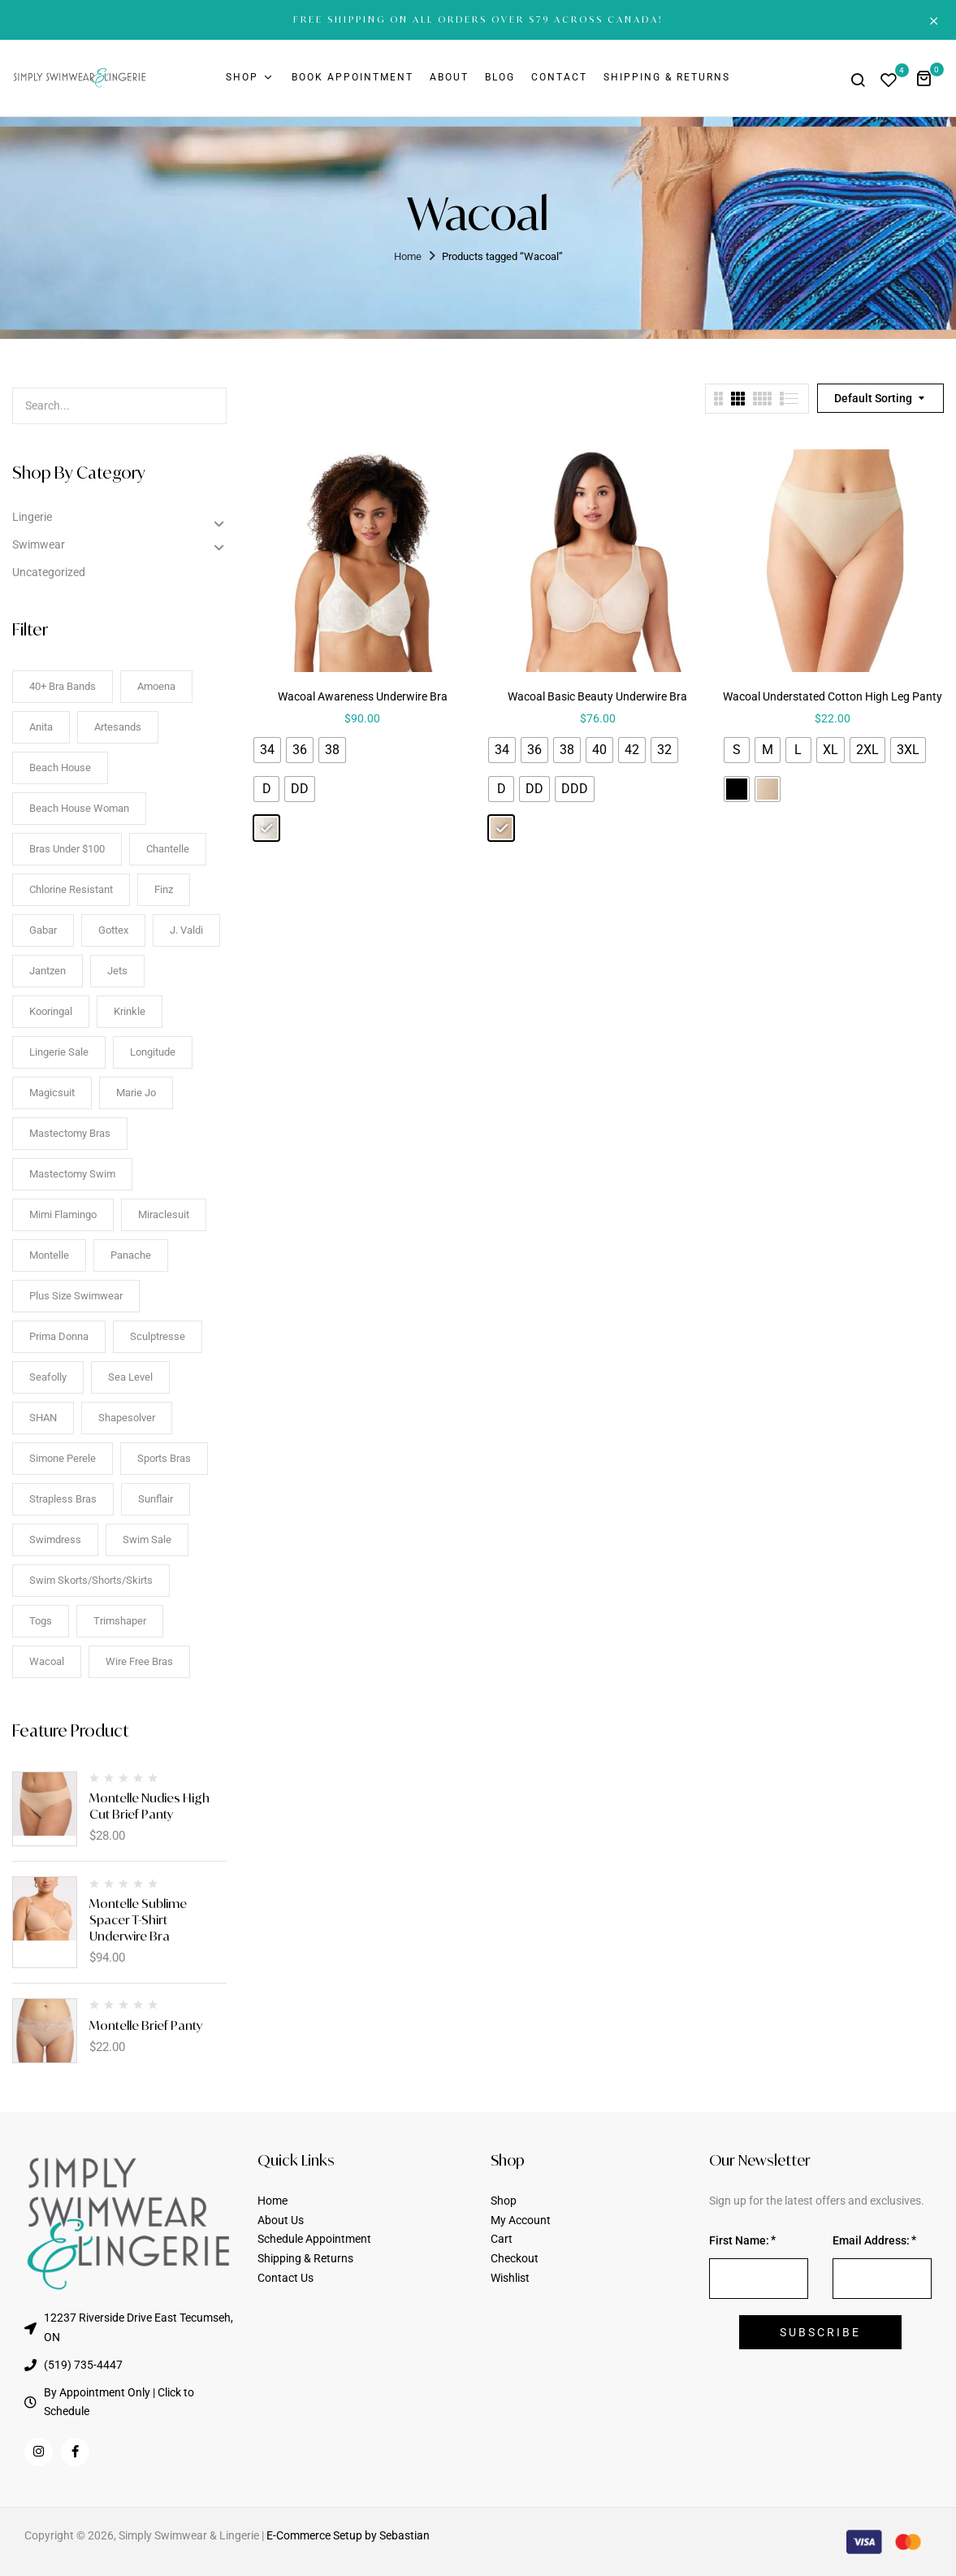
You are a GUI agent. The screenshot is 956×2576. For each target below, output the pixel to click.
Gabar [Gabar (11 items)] (43, 930)
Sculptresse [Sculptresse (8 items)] (157, 1336)
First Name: (739, 2240)
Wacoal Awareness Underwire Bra (363, 696)
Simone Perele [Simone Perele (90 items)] (62, 1458)
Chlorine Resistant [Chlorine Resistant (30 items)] (71, 889)
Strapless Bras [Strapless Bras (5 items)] (63, 1499)
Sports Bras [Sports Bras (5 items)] (164, 1458)
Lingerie (32, 516)
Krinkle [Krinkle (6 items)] (129, 1011)
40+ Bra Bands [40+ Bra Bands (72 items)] (62, 686)
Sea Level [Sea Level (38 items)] (130, 1377)
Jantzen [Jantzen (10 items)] (47, 971)
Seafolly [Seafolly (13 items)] (48, 1377)
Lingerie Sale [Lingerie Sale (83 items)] (59, 1052)
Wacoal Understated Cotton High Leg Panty (832, 696)
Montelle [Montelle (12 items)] (49, 1255)
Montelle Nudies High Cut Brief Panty (149, 1806)
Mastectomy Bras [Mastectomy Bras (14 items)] (69, 1133)
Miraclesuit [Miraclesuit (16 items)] (163, 1214)
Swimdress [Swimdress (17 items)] (55, 1539)
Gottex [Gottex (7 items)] (113, 930)
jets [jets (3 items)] (117, 971)
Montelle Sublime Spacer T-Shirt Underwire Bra (138, 1920)
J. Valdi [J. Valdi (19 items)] (186, 930)
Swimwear (38, 544)
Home (408, 256)
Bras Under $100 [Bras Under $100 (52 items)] (67, 849)
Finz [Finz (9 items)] (163, 889)
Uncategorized (48, 572)
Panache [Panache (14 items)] (130, 1255)
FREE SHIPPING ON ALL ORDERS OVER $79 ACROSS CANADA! (478, 19)
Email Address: (871, 2240)
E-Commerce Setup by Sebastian (348, 2535)
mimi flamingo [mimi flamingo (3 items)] (63, 1214)
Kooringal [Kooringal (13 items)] (50, 1011)
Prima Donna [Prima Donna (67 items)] (59, 1336)
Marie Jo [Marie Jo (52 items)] (136, 1092)
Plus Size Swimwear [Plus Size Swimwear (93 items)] (76, 1296)
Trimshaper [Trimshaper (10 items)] (119, 1621)
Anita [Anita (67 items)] (41, 727)
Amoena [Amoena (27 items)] (156, 686)
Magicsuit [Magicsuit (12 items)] (52, 1092)
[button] (929, 78)
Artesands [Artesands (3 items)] (117, 727)
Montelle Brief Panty (145, 2025)
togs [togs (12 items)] (40, 1621)
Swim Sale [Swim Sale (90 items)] (147, 1539)
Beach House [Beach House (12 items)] (60, 767)
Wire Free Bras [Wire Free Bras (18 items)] (139, 1661)
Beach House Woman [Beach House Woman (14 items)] (79, 808)
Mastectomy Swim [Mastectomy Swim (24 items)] (72, 1174)
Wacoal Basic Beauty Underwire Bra (597, 696)
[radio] (267, 750)
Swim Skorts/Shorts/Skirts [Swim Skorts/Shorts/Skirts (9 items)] (91, 1580)
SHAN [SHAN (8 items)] (43, 1418)
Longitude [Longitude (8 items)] (152, 1052)
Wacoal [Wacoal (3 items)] (46, 1661)
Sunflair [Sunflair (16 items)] (155, 1499)
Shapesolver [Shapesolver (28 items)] (126, 1418)
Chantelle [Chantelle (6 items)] (167, 849)
